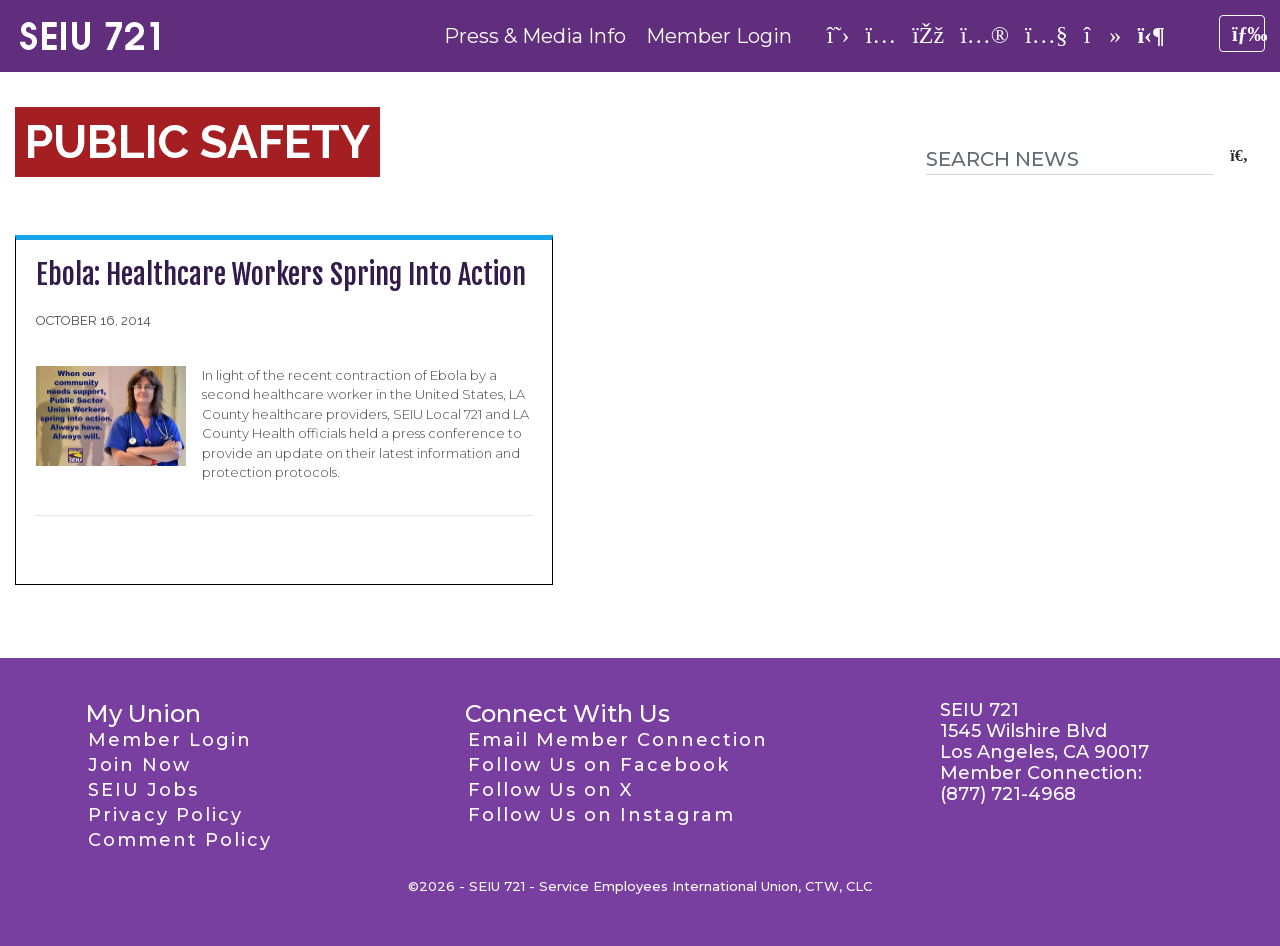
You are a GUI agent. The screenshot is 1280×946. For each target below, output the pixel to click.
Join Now (139, 765)
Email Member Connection (618, 740)
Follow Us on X (550, 790)
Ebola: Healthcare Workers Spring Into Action (281, 274)
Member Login (719, 36)
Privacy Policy (165, 815)
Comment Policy (180, 840)
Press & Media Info (535, 36)
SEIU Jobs (143, 790)
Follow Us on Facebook (599, 765)
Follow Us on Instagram (601, 815)
